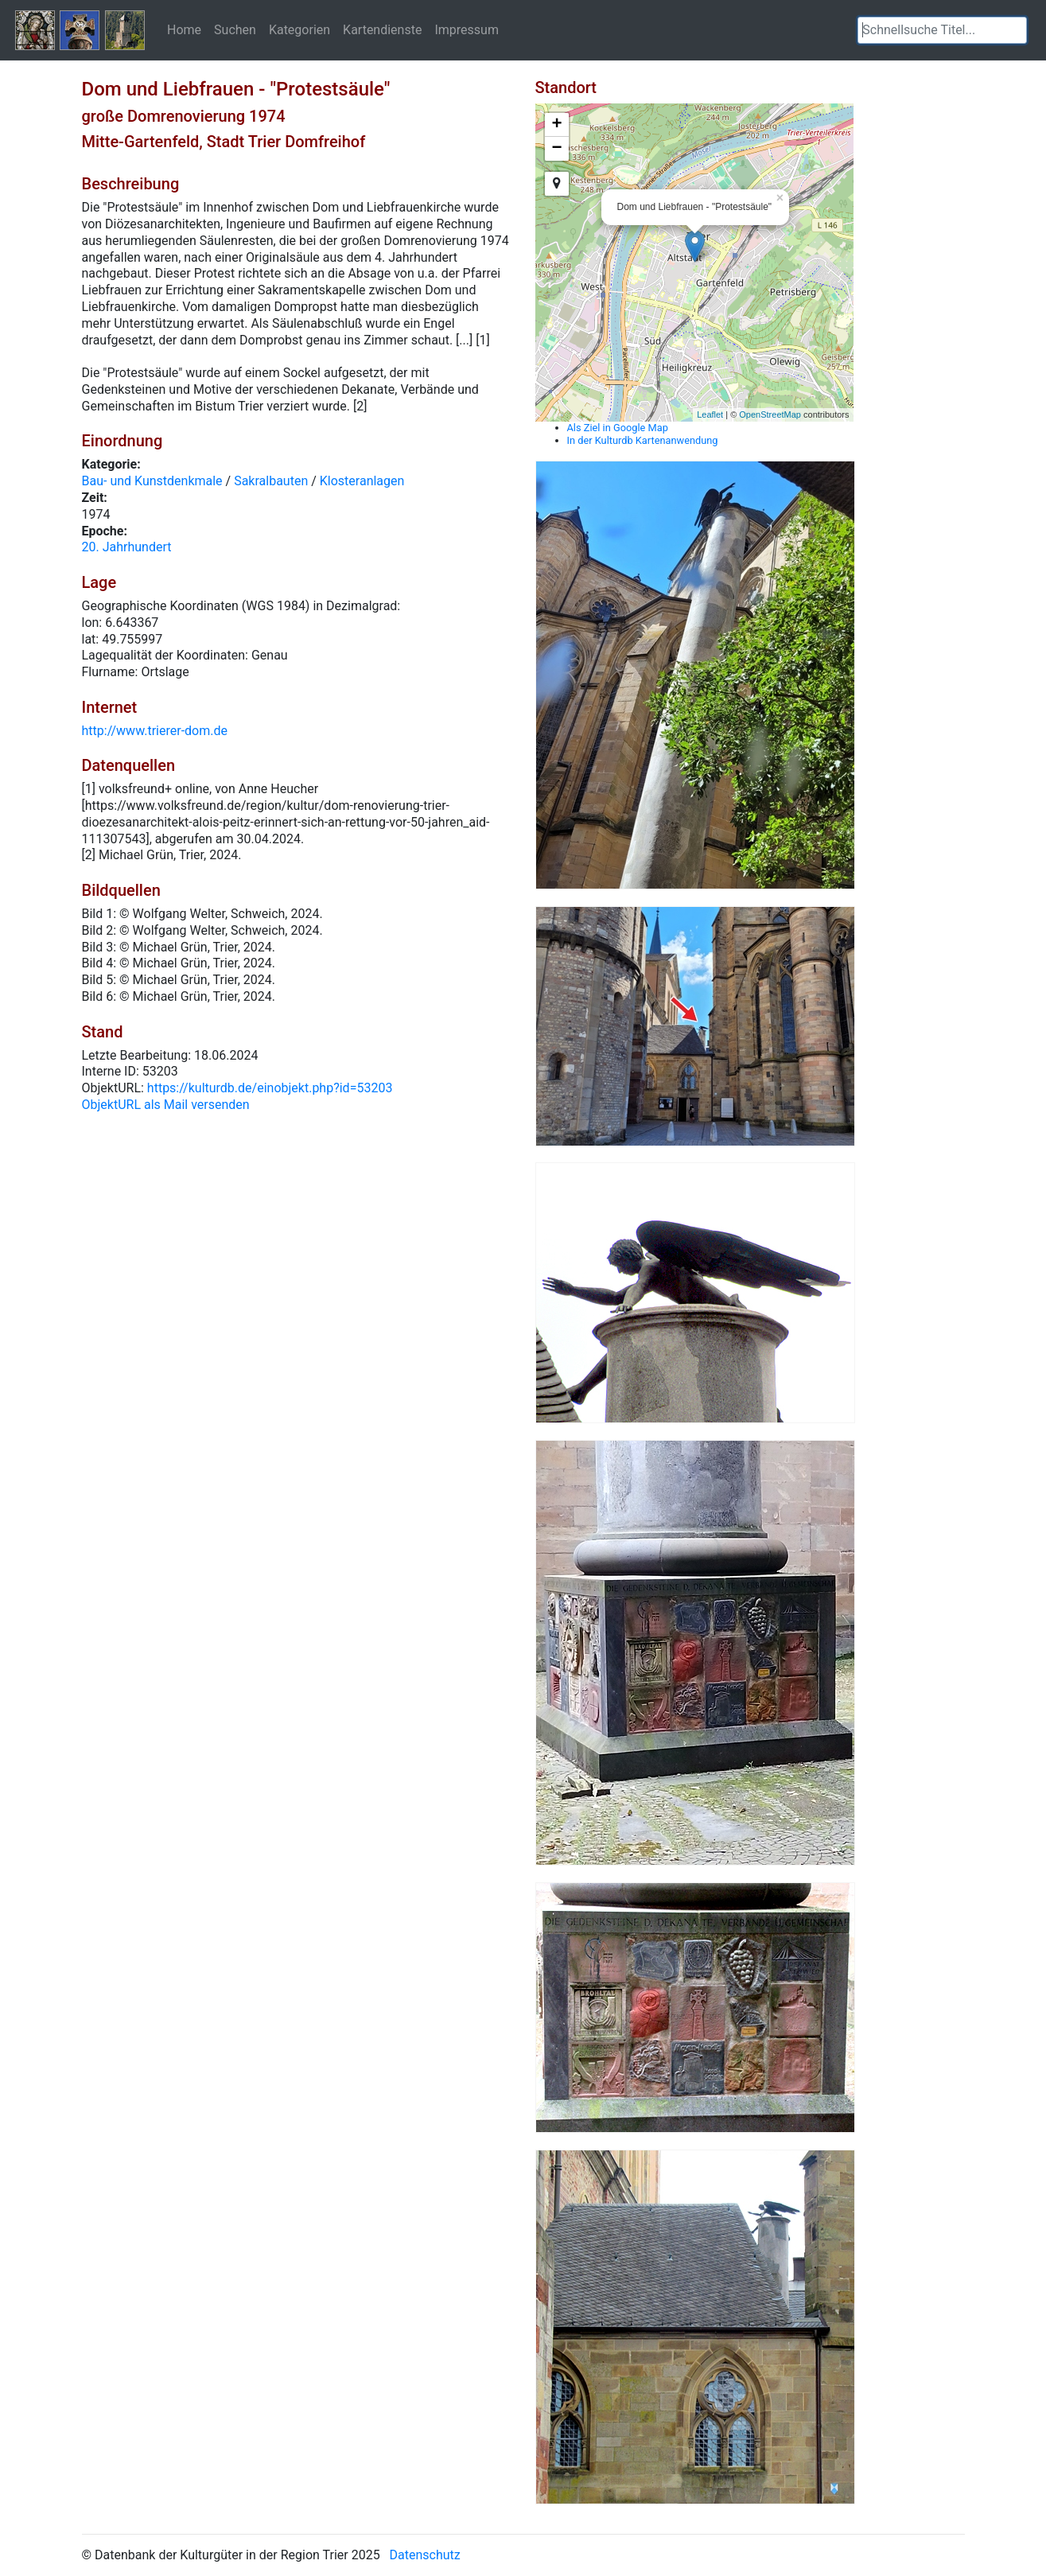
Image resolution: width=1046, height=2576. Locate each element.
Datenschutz (425, 2554)
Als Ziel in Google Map (617, 428)
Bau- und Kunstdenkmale (152, 480)
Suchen (235, 29)
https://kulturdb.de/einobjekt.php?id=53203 (270, 1087)
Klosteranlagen (362, 480)
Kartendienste (382, 29)
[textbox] (942, 30)
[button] (1015, 30)
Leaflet (710, 414)
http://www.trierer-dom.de (154, 730)
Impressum (466, 29)
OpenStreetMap (770, 414)
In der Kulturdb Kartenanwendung (642, 440)
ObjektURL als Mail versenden (166, 1104)
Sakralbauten (271, 480)
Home (184, 29)
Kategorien (299, 29)
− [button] (556, 149)
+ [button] (556, 125)
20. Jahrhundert (127, 547)
